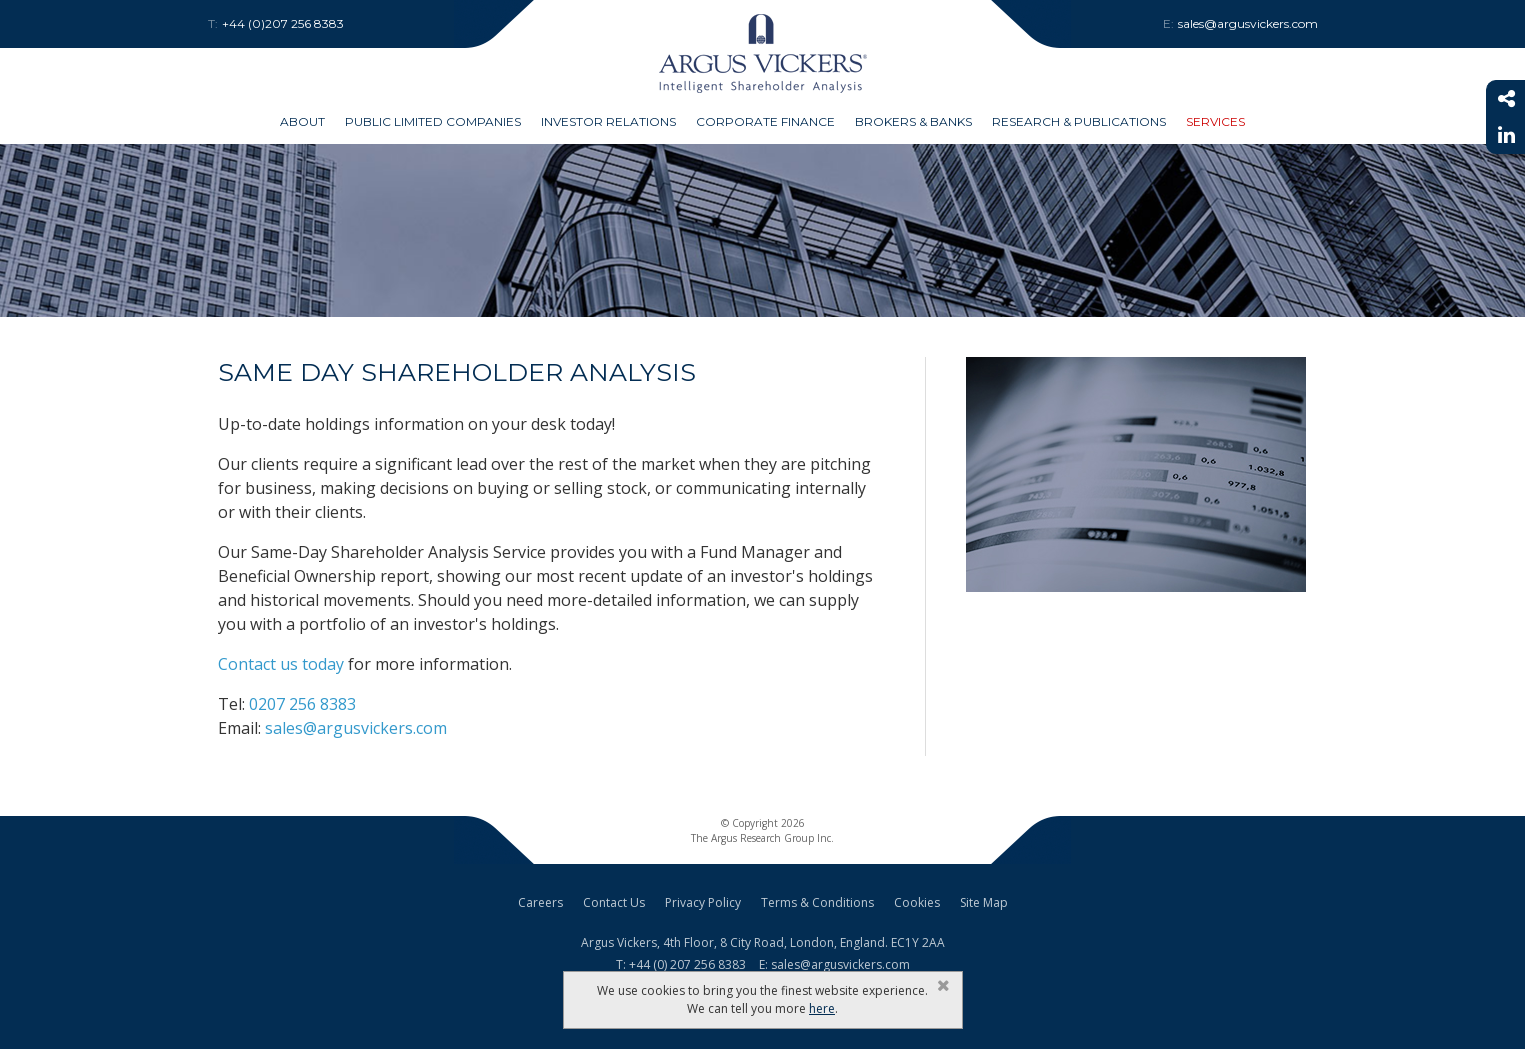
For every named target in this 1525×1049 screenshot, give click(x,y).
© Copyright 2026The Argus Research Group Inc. (762, 830)
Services (1215, 121)
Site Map (984, 902)
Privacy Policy (703, 902)
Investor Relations (608, 121)
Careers (540, 902)
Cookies (917, 902)
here (822, 1008)
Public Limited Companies (433, 121)
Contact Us (614, 902)
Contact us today (281, 664)
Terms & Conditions (817, 902)
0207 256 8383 (302, 704)
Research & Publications (1079, 121)
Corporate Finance (765, 121)
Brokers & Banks (913, 121)
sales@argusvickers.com (356, 728)
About (302, 121)
